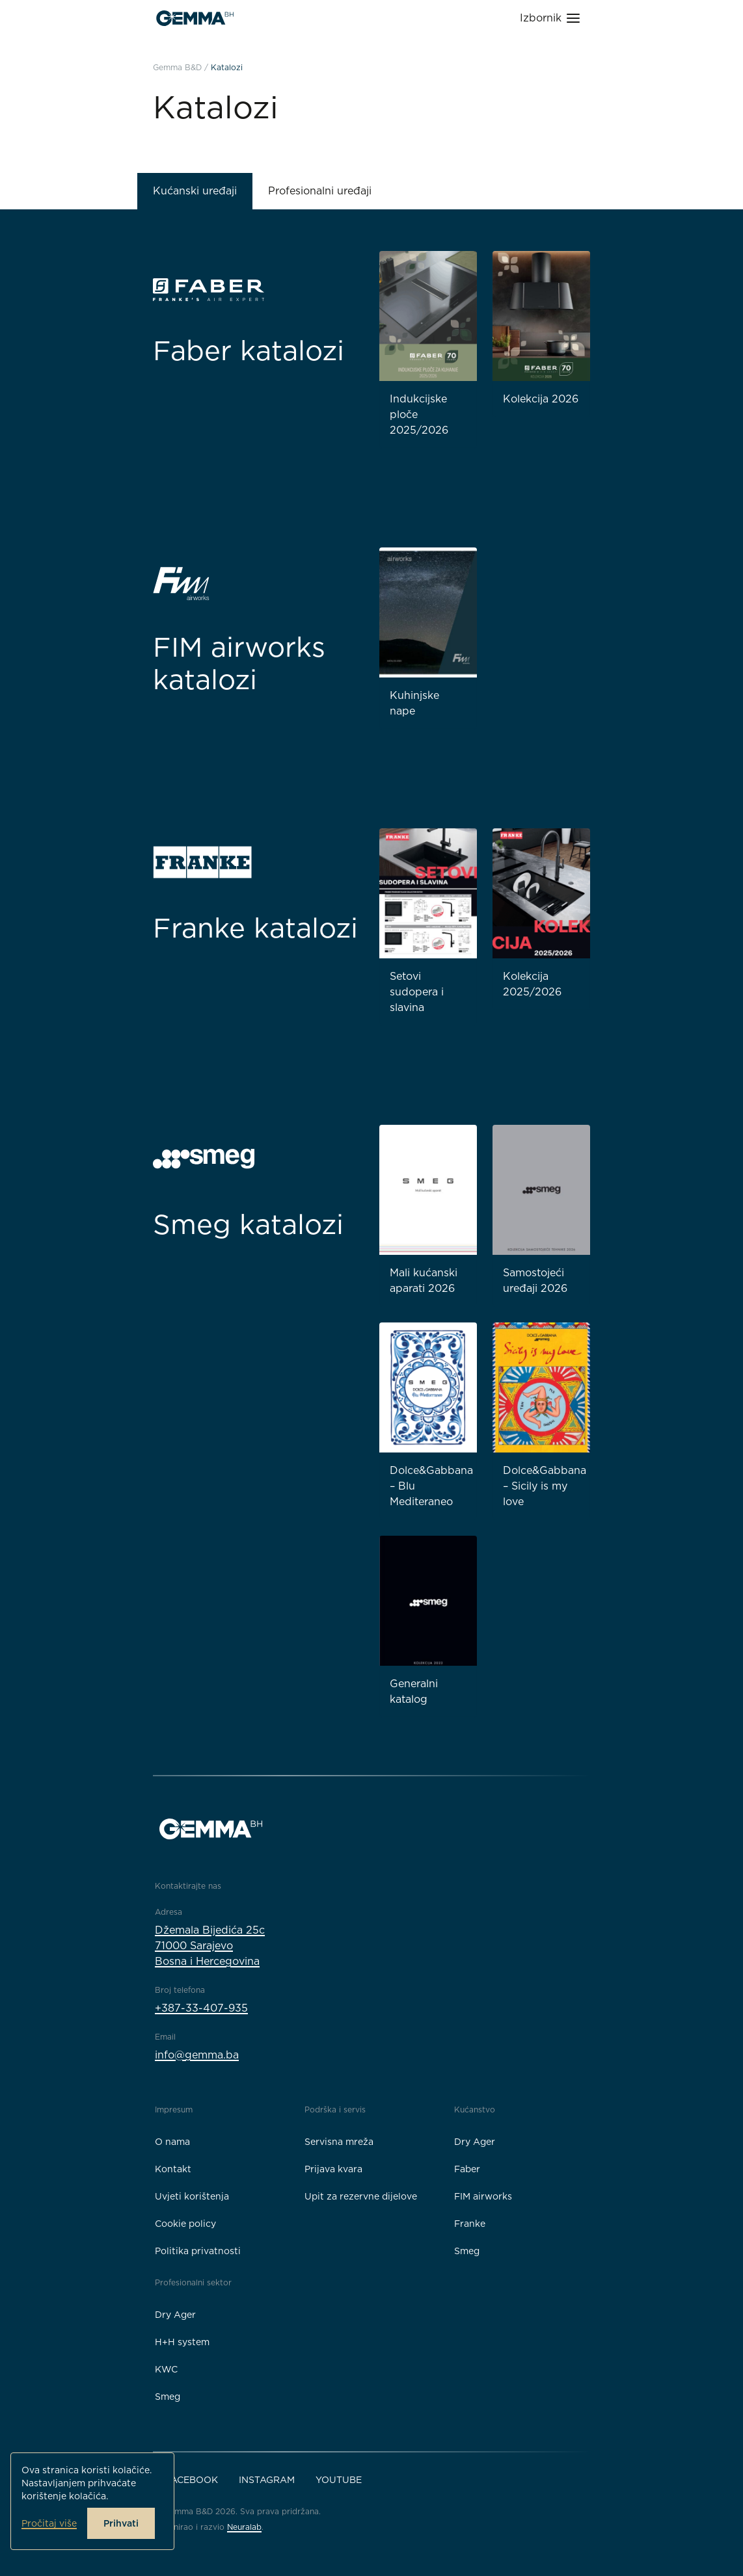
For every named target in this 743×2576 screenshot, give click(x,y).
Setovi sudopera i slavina (417, 992)
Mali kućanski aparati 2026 (423, 1281)
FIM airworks (483, 2196)
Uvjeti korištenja (192, 2196)
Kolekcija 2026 (540, 399)
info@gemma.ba (197, 2055)
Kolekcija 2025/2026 (532, 984)
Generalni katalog (414, 1691)
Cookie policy (185, 2223)
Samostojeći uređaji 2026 (535, 1281)
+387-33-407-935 (201, 2008)
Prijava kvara (333, 2169)
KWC (166, 2369)
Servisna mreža (338, 2141)
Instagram (267, 2480)
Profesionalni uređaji (320, 191)
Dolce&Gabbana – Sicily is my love (544, 1486)
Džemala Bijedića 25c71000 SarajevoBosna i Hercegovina (210, 1945)
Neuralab (244, 2527)
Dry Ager (474, 2141)
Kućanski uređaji (195, 191)
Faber (467, 2169)
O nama (172, 2141)
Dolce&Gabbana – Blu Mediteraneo (431, 1486)
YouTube (339, 2480)
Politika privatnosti (198, 2251)
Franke (469, 2223)
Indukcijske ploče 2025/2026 (419, 414)
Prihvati (121, 2523)
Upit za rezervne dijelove (360, 2196)
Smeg (467, 2251)
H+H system (182, 2342)
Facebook (191, 2480)
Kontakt (173, 2169)
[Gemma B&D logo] (195, 18)
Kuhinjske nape (414, 703)
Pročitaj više (49, 2523)
